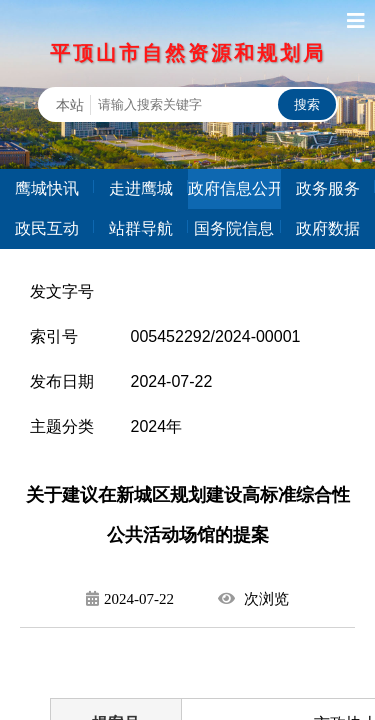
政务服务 (328, 188)
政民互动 (47, 228)
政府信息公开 (235, 188)
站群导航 (141, 228)
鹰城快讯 (47, 188)
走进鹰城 (141, 188)
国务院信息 (234, 228)
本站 (70, 105)
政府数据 (328, 228)
